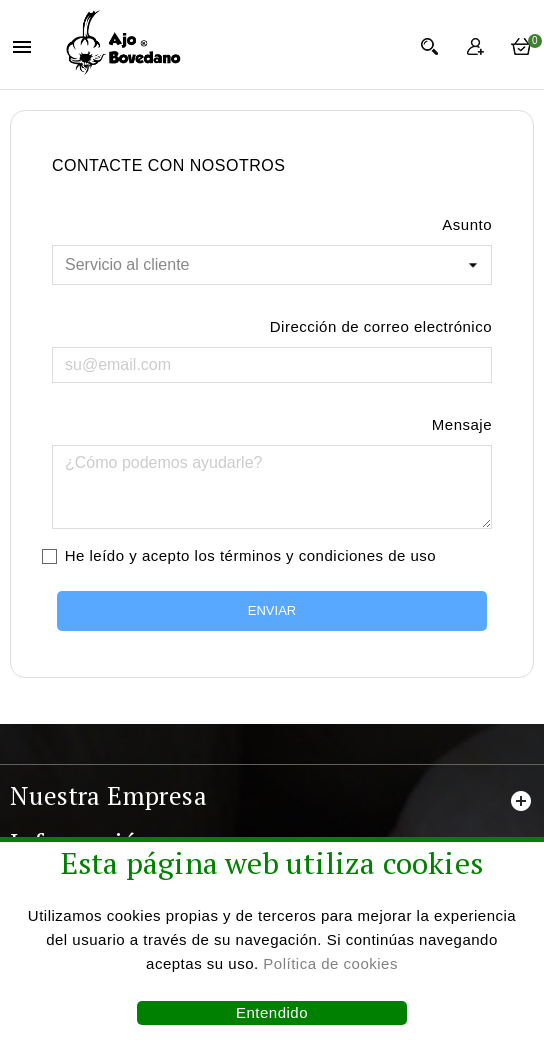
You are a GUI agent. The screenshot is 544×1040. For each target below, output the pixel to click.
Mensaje (462, 424)
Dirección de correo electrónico (381, 326)
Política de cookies (330, 963)
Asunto (467, 224)
